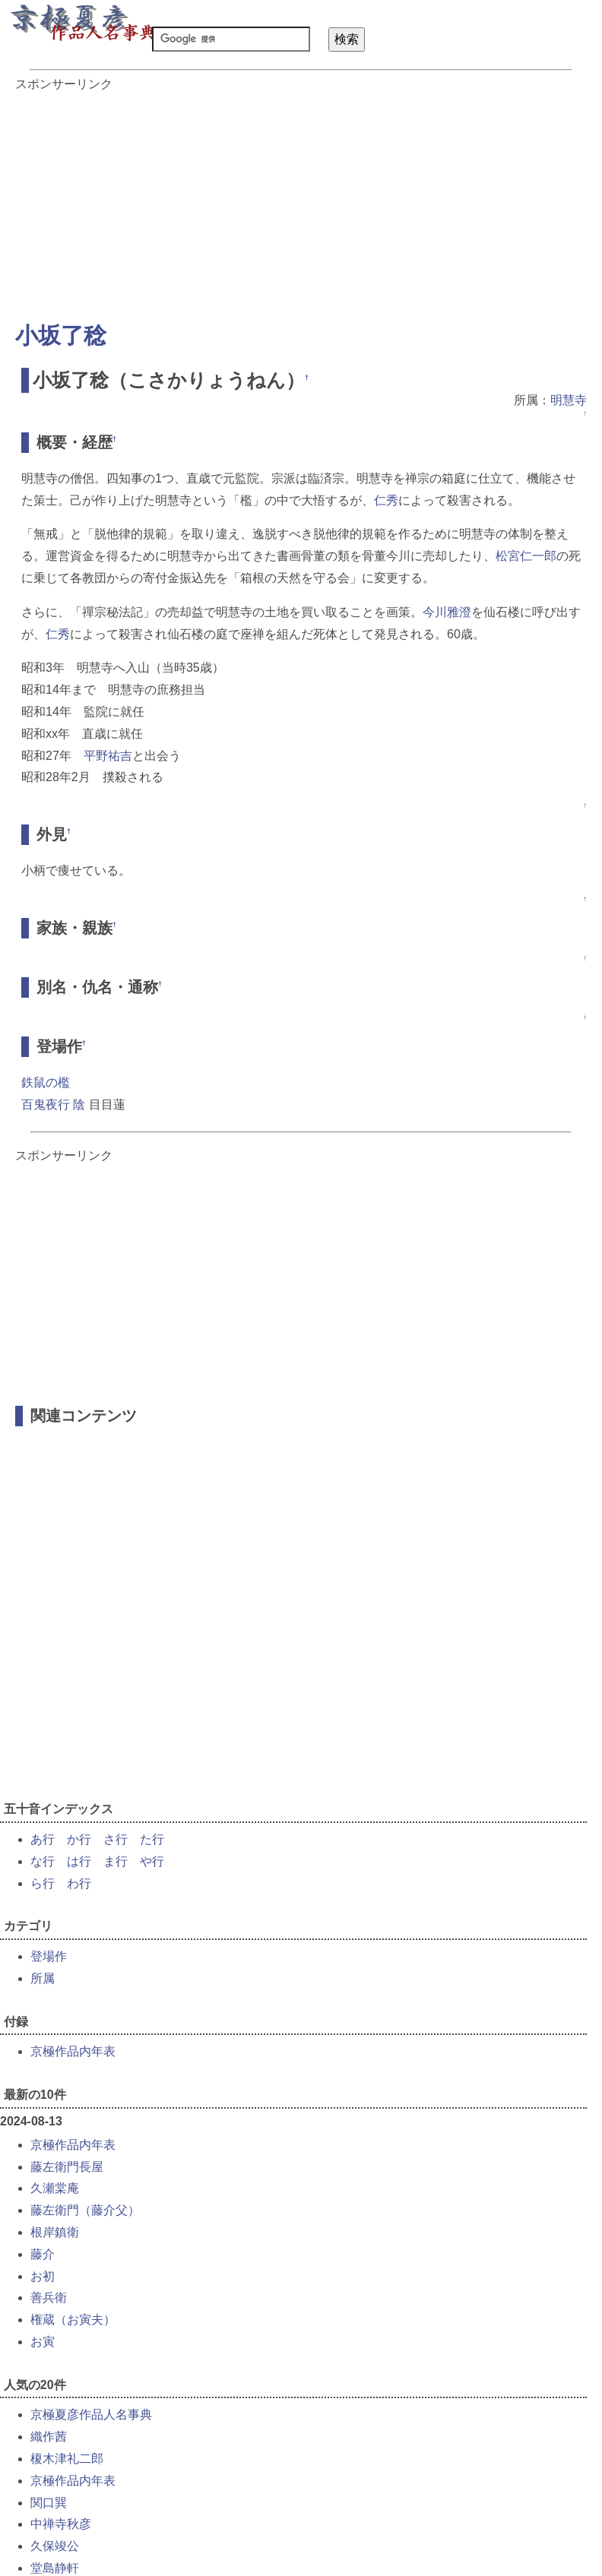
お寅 (42, 2341)
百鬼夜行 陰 (53, 1104)
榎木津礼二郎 (66, 2458)
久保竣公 (54, 2546)
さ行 (115, 1839)
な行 (42, 1861)
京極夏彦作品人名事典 (91, 2414)
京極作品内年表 (73, 2051)
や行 (152, 1861)
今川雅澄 (447, 612)
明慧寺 (568, 400)
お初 (42, 2276)
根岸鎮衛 (54, 2232)
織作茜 (48, 2436)
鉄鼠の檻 (45, 1082)
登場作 (48, 1956)
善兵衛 (48, 2297)
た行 (152, 1839)
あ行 (42, 1839)
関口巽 (48, 2502)
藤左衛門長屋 (66, 2166)
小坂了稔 (60, 335)
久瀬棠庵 (54, 2188)
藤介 (42, 2254)
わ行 (79, 1883)
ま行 (115, 1861)
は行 (79, 1861)
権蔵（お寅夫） (73, 2319)
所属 (42, 1978)
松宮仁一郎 (526, 555)
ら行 (42, 1883)
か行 (79, 1839)
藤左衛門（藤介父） (85, 2210)
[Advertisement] (301, 199)
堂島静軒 (54, 2568)
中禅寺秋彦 (60, 2523)
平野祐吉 (108, 755)
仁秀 (386, 500)
